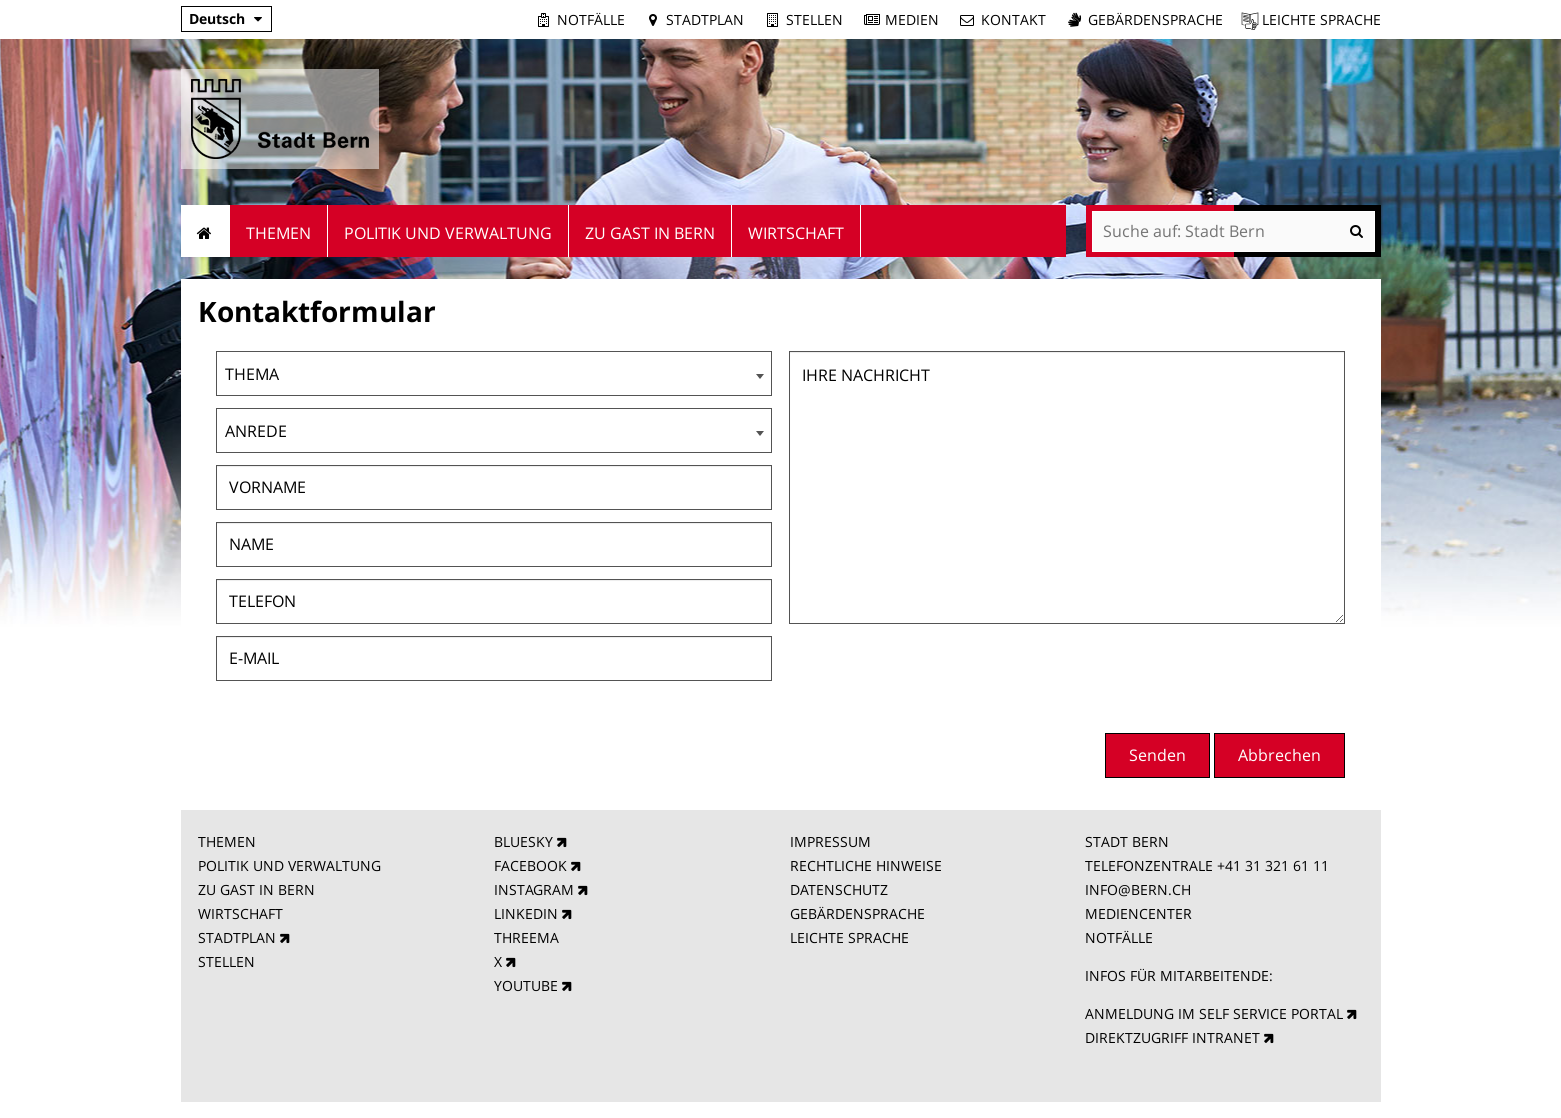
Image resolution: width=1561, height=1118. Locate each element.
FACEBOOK (530, 865)
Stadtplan (705, 19)
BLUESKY (523, 841)
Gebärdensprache (1155, 19)
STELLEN (226, 961)
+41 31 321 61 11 (1273, 865)
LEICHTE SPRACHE (849, 937)
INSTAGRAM (534, 889)
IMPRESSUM (830, 841)
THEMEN (227, 841)
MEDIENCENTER (1138, 913)
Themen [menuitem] (278, 233)
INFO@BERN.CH (1138, 889)
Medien (912, 19)
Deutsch (217, 18)
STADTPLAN (237, 937)
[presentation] (1193, 676)
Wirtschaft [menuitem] (796, 233)
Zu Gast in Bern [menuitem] (650, 233)
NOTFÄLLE (1119, 937)
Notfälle (591, 19)
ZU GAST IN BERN (256, 889)
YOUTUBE (526, 985)
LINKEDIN (526, 913)
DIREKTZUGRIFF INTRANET (1172, 1037)
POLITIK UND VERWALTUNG (289, 865)
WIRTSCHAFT (240, 913)
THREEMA (526, 937)
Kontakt (1013, 19)
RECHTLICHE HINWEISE (866, 865)
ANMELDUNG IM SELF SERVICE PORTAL (1214, 1013)
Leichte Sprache (1321, 19)
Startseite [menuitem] (205, 231)
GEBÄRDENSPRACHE (857, 913)
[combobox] (494, 373)
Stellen (814, 19)
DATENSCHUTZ (839, 889)
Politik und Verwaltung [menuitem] (448, 233)
